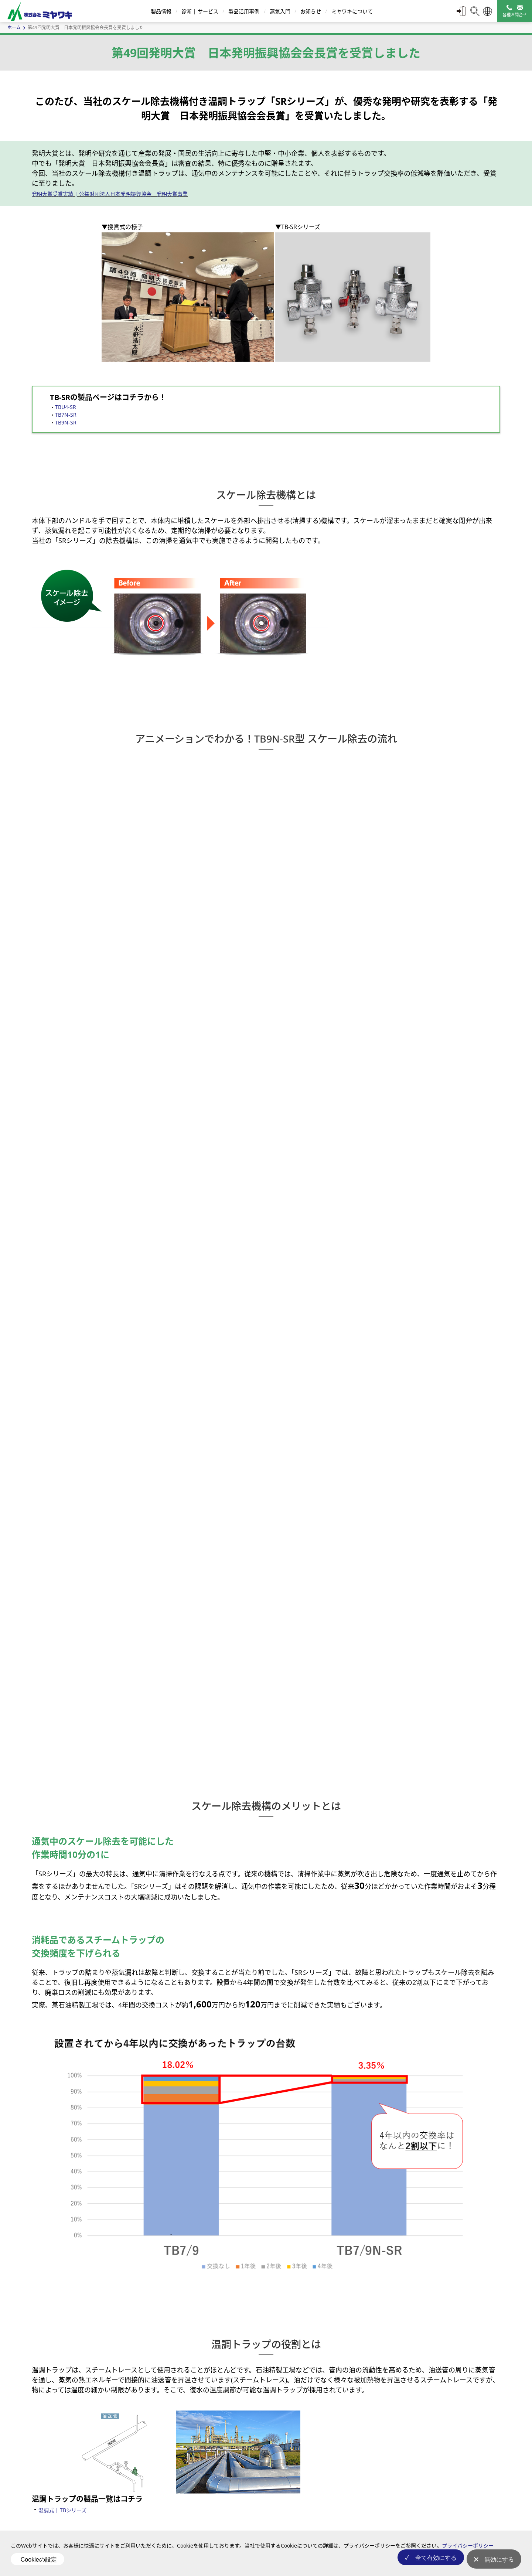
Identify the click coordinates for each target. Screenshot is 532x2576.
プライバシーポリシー (468, 2552)
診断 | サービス (199, 11)
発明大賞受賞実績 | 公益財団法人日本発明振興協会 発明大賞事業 (110, 193)
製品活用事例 (243, 11)
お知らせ (310, 11)
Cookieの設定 (39, 2562)
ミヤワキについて (351, 11)
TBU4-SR (65, 406)
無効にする (499, 2563)
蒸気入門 (279, 11)
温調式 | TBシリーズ (62, 2510)
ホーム (14, 27)
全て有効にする (431, 2563)
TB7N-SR (65, 414)
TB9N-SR (65, 422)
